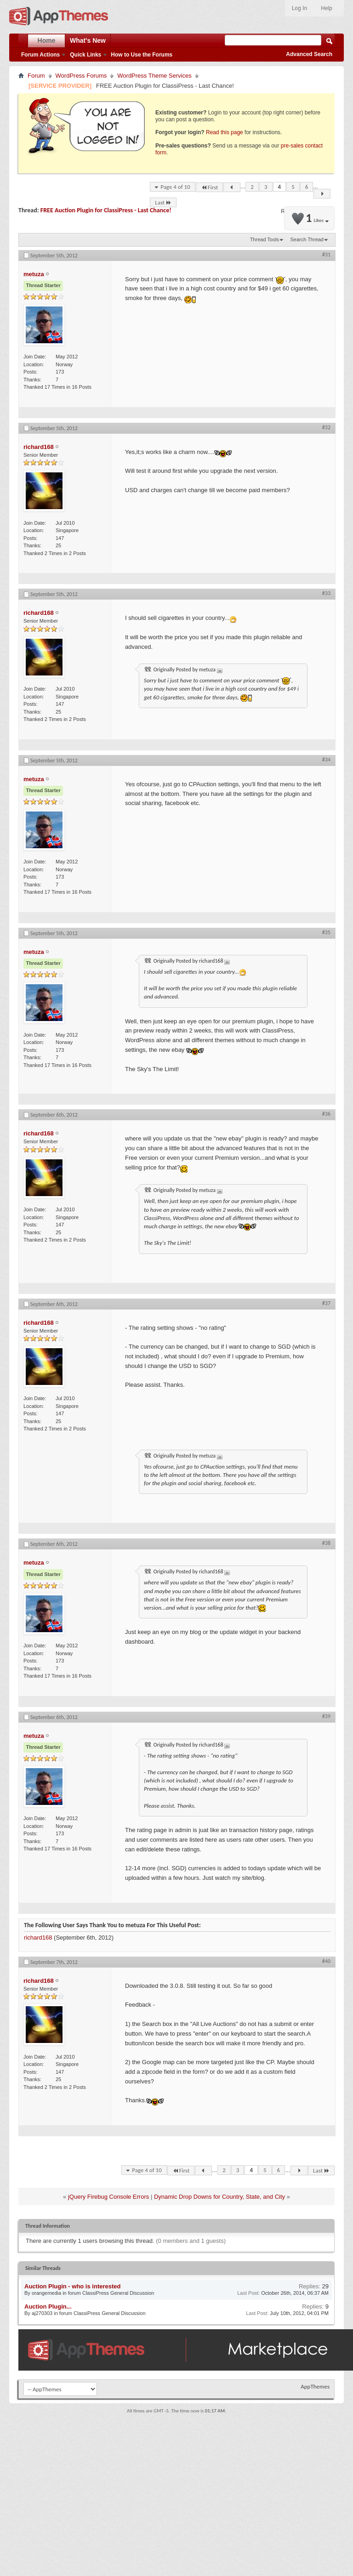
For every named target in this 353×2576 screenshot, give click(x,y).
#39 (326, 1716)
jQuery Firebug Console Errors (108, 2196)
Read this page (224, 132)
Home (47, 40)
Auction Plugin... (48, 2306)
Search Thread (307, 239)
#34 (326, 759)
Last (163, 202)
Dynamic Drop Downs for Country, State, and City (219, 2196)
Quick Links (85, 54)
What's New (88, 40)
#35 (326, 932)
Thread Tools (264, 239)
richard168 (38, 1937)
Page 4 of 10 (175, 186)
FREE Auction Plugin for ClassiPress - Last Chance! (105, 210)
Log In (299, 8)
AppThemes (315, 2386)
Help (326, 8)
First (209, 187)
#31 (326, 254)
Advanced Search (309, 54)
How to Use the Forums (141, 54)
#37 (326, 1303)
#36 (326, 1114)
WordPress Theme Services (154, 75)
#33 (326, 593)
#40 (326, 1961)
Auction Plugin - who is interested (72, 2286)
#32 (326, 427)
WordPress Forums (81, 75)
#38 (326, 1543)
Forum (36, 75)
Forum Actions (40, 54)
